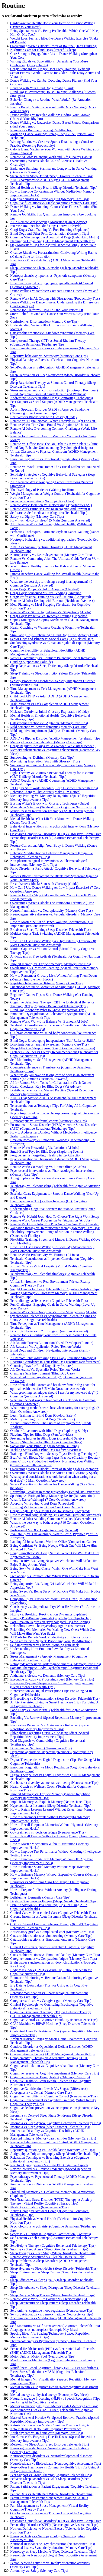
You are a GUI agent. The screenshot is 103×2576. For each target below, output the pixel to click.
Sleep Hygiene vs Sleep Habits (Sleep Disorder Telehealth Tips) (53, 2268)
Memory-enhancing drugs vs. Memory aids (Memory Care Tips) (54, 2406)
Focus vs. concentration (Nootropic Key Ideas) (42, 501)
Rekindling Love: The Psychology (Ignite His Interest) (47, 1626)
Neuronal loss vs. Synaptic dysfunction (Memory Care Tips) (51, 2547)
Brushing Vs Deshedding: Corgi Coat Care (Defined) (46, 1507)
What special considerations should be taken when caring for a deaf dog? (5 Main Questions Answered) (53, 1478)
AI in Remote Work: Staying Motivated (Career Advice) (48, 222)
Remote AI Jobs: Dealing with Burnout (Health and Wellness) (52, 600)
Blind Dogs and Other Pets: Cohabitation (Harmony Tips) (49, 233)
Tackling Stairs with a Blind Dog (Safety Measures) (45, 1450)
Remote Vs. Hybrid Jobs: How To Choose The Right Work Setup (54, 1216)
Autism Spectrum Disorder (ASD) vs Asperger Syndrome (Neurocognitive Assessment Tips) (49, 411)
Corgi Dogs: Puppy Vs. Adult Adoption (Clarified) (44, 589)
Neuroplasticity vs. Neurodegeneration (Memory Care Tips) (51, 555)
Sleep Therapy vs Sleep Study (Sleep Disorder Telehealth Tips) (53, 2253)
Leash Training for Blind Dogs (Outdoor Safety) (43, 1415)
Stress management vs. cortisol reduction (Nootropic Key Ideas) (54, 390)
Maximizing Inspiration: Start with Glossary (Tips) (45, 761)
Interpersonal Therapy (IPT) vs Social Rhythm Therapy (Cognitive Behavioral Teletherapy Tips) (48, 342)
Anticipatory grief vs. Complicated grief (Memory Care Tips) (52, 1932)
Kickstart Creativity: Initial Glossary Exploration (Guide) (49, 711)
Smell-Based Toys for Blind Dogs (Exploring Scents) (46, 1151)
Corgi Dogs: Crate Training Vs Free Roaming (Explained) (49, 229)
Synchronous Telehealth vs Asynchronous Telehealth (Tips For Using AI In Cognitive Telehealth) (53, 1318)
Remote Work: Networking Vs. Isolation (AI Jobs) (44, 1147)
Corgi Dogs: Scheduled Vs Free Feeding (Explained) (46, 593)
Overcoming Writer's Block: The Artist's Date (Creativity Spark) (54, 1473)
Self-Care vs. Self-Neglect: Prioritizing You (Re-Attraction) (51, 1641)
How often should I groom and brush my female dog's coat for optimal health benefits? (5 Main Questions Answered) (52, 1386)
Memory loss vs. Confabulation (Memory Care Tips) (46, 742)
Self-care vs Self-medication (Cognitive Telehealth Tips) (48, 512)
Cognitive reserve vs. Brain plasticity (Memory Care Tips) (50, 2077)
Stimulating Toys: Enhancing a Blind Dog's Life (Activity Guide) (54, 635)
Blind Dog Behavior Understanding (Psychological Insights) (51, 447)
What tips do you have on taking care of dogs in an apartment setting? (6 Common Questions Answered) (52, 1077)
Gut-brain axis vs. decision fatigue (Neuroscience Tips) (48, 1832)
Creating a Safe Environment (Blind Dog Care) (42, 1373)
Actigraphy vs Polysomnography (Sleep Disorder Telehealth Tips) (55, 2153)
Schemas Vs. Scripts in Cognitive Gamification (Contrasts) (50, 2234)
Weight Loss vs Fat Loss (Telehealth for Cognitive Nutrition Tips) (55, 1289)
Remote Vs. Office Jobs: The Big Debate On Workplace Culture (54, 444)
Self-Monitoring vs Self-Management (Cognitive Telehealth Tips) (55, 2326)
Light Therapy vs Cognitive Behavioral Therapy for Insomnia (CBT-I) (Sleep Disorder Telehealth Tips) (52, 774)
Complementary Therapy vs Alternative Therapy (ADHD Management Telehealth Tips (49, 2060)
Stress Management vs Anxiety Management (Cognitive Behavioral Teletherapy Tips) (48, 1658)
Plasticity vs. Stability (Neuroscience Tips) (39, 2207)
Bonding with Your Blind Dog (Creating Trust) (42, 88)
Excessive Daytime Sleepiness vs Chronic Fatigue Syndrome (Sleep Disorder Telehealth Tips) (51, 1685)
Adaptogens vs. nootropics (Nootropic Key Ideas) (44, 2329)
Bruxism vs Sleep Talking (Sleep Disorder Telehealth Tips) (50, 929)
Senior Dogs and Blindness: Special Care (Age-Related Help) (52, 639)
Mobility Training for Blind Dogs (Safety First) (42, 1419)
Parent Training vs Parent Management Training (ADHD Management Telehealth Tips (49, 2500)
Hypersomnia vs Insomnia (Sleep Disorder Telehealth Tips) (50, 1805)
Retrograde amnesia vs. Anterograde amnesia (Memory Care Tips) (55, 1664)
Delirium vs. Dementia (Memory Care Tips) (40, 1897)
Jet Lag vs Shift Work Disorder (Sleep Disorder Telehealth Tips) (54, 788)
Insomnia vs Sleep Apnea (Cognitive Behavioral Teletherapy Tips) (55, 2123)
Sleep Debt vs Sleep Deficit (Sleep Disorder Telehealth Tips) (51, 176)
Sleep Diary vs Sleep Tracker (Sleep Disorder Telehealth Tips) (52, 2295)
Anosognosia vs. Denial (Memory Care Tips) (41, 2092)
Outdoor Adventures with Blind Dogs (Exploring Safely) (49, 1431)
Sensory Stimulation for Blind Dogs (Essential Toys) (46, 1442)
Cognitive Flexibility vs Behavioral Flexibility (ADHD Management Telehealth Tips (47, 652)
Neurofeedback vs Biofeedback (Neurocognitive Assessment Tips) (55, 2463)
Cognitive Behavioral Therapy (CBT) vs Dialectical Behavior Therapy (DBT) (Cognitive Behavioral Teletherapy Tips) (52, 1004)
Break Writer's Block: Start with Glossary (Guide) (44, 884)
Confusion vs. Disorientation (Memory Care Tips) (44, 321)
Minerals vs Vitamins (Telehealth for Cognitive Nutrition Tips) (53, 807)
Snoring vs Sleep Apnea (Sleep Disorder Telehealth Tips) (49, 2249)
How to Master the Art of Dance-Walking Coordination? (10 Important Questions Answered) (51, 924)
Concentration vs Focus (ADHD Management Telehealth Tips (52, 2054)
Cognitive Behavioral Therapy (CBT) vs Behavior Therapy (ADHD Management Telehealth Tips (50, 2014)
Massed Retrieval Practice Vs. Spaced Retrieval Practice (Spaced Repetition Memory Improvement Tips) (54, 2419)
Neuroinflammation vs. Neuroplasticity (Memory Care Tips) (51, 910)
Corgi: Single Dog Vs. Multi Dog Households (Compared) (50, 1511)
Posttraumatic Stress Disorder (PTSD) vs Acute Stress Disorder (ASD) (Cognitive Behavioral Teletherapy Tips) (53, 1126)
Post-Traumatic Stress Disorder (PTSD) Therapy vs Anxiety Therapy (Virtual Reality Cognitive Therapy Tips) (51, 2201)
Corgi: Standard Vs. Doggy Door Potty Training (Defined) (50, 69)
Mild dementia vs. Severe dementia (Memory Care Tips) (48, 727)
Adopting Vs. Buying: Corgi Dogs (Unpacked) (42, 1503)
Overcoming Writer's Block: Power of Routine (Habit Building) (53, 46)
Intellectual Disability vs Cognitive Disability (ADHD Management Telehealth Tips (47, 2132)
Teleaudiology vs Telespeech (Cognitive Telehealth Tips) (49, 1300)
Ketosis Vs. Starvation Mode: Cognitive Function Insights (50, 2425)
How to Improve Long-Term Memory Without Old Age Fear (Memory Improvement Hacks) (51, 1861)
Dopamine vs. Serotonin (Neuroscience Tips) (41, 1748)
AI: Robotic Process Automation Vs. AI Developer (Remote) (51, 1343)
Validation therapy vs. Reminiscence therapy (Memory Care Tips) (55, 1228)
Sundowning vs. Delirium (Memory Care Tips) (42, 757)
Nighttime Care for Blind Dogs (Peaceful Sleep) (43, 50)
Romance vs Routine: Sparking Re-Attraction (41, 130)
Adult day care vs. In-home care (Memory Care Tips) (46, 2433)
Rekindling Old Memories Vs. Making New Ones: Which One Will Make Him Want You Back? (53, 1631)
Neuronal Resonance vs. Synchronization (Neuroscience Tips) (52, 2544)
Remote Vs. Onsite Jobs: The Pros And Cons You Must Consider (54, 1224)
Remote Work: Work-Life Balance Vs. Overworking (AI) (49, 2299)
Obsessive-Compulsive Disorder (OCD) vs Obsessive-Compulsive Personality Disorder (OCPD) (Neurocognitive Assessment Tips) (55, 2522)
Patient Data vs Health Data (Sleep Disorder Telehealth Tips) (51, 2494)
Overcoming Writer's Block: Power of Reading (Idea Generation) (54, 1469)
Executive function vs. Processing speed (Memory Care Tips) (52, 1679)
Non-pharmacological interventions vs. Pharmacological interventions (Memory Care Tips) (48, 862)
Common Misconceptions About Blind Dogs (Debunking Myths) (54, 237)
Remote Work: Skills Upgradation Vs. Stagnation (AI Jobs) (50, 612)
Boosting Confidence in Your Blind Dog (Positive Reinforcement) (55, 1362)
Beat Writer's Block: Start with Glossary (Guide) (43, 417)
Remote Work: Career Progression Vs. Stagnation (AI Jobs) (50, 1220)
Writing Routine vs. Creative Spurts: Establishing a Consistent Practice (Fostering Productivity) (52, 143)
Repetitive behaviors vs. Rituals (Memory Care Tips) (46, 983)
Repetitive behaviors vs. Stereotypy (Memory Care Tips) (49, 356)
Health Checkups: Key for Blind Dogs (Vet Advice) (45, 1086)
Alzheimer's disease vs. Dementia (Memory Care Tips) (47, 1675)
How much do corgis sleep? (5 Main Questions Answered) (50, 520)
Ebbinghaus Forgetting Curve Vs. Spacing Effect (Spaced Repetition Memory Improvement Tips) (49, 1735)
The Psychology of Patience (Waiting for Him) (42, 490)
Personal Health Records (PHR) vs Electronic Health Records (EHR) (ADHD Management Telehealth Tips (52, 2350)
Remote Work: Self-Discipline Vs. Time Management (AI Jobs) (53, 1312)
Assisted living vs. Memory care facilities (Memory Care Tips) (53, 2138)
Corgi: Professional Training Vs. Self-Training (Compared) (50, 597)
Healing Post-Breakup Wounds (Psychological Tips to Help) (51, 1618)
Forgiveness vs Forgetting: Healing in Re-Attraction (45, 1155)
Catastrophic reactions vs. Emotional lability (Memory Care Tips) (55, 1955)
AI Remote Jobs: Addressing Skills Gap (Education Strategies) (53, 1358)
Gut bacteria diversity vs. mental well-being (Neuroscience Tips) (54, 1782)
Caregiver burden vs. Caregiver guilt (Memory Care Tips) (49, 199)
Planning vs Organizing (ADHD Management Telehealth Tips (52, 241)
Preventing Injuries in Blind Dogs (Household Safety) (47, 1438)
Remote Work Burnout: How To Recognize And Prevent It (50, 509)
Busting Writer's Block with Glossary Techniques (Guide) (49, 803)
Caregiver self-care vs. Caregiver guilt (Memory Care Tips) (50, 2000)
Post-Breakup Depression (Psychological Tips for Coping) (50, 1622)
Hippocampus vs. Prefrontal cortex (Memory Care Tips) (48, 1121)
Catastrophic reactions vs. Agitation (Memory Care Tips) (49, 723)
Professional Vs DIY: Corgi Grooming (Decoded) (44, 1530)
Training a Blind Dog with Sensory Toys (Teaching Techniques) (53, 1453)
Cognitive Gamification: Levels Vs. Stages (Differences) (49, 2088)
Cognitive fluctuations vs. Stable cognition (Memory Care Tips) (53, 203)
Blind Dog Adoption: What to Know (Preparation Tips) (48, 1010)
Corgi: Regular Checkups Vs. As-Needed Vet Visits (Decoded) (53, 746)
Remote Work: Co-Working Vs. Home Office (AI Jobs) (48, 1167)
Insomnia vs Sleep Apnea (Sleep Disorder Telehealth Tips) (50, 2127)
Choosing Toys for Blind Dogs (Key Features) (41, 1365)
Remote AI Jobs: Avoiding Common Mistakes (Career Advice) (53, 1518)
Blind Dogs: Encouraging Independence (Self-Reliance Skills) (52, 1040)
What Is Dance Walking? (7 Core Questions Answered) (48, 1499)
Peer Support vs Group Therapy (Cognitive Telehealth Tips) (51, 2475)
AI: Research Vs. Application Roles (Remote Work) (45, 1346)
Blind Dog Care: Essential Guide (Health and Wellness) (48, 394)
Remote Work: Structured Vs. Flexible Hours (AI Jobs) (48, 2257)
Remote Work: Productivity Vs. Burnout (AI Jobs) (44, 1255)
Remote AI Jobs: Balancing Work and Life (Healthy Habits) (51, 157)
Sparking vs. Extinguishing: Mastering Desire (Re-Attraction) (52, 1496)
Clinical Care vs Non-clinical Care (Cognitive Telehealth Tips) (53, 1912)
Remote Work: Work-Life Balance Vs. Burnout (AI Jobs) (49, 1021)
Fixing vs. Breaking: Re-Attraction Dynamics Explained (48, 1614)
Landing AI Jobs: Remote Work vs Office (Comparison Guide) (53, 1541)
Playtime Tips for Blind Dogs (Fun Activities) (41, 1434)
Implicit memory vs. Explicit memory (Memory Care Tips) (50, 964)
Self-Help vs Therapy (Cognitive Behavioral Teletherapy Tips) (53, 2245)
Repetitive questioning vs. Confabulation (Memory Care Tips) (52, 2150)
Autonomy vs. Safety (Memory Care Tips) (39, 2570)
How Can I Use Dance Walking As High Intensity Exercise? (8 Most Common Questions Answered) (53, 943)
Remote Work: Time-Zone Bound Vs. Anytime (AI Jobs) (49, 424)
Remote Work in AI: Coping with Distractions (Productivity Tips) (55, 298)
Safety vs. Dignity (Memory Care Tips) (37, 516)
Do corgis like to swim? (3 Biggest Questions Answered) (49, 1331)
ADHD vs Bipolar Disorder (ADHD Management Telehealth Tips (55, 738)
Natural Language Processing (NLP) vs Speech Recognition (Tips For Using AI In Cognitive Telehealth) (55, 2400)
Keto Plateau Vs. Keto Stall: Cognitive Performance (45, 2429)
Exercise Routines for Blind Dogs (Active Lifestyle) (45, 226)
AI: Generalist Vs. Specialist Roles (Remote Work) (45, 1369)
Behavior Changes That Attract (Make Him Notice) (45, 792)
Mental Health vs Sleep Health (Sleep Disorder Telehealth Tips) (53, 187)
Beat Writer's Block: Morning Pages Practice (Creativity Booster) (55, 1457)
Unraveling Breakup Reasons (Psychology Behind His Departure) (55, 1492)
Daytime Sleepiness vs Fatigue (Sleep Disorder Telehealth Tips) (53, 1901)
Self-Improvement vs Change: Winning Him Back (44, 1645)
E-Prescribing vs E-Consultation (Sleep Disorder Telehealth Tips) (55, 1698)
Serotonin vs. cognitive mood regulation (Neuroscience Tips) (52, 2310)
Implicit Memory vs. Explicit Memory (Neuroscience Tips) (50, 1802)
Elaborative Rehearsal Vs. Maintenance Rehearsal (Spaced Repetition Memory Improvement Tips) (50, 1727)
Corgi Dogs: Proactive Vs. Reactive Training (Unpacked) (49, 616)
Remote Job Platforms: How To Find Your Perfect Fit (46, 310)
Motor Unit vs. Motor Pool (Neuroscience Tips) (42, 2356)
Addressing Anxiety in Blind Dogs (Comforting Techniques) (51, 398)
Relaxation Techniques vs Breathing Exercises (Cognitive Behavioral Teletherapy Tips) (49, 2159)
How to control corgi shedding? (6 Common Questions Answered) (55, 1515)
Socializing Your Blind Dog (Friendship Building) (44, 1446)
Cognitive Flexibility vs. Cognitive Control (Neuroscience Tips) (53, 2096)
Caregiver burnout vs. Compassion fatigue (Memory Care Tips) (53, 1958)
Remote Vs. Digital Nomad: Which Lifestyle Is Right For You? (53, 421)
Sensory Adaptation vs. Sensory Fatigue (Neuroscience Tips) (51, 2314)
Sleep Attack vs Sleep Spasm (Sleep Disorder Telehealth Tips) (52, 1048)
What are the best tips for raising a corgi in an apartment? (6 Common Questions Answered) (51, 583)
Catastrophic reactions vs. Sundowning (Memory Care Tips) (51, 1935)
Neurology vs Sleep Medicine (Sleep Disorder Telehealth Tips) (53, 2551)
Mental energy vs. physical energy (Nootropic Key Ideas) (49, 2394)
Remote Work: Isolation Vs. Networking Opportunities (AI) (51, 505)
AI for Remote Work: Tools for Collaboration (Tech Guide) (50, 1082)
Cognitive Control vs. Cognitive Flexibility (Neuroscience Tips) (53, 2020)
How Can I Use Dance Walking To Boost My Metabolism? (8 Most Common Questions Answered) (52, 1249)
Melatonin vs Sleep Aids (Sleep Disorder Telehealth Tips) (49, 2444)
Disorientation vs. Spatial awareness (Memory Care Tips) (49, 1044)
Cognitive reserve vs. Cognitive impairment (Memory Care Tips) (54, 2073)
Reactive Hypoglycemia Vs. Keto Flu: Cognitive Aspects (49, 2165)
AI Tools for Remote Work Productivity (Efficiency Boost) (50, 1637)
